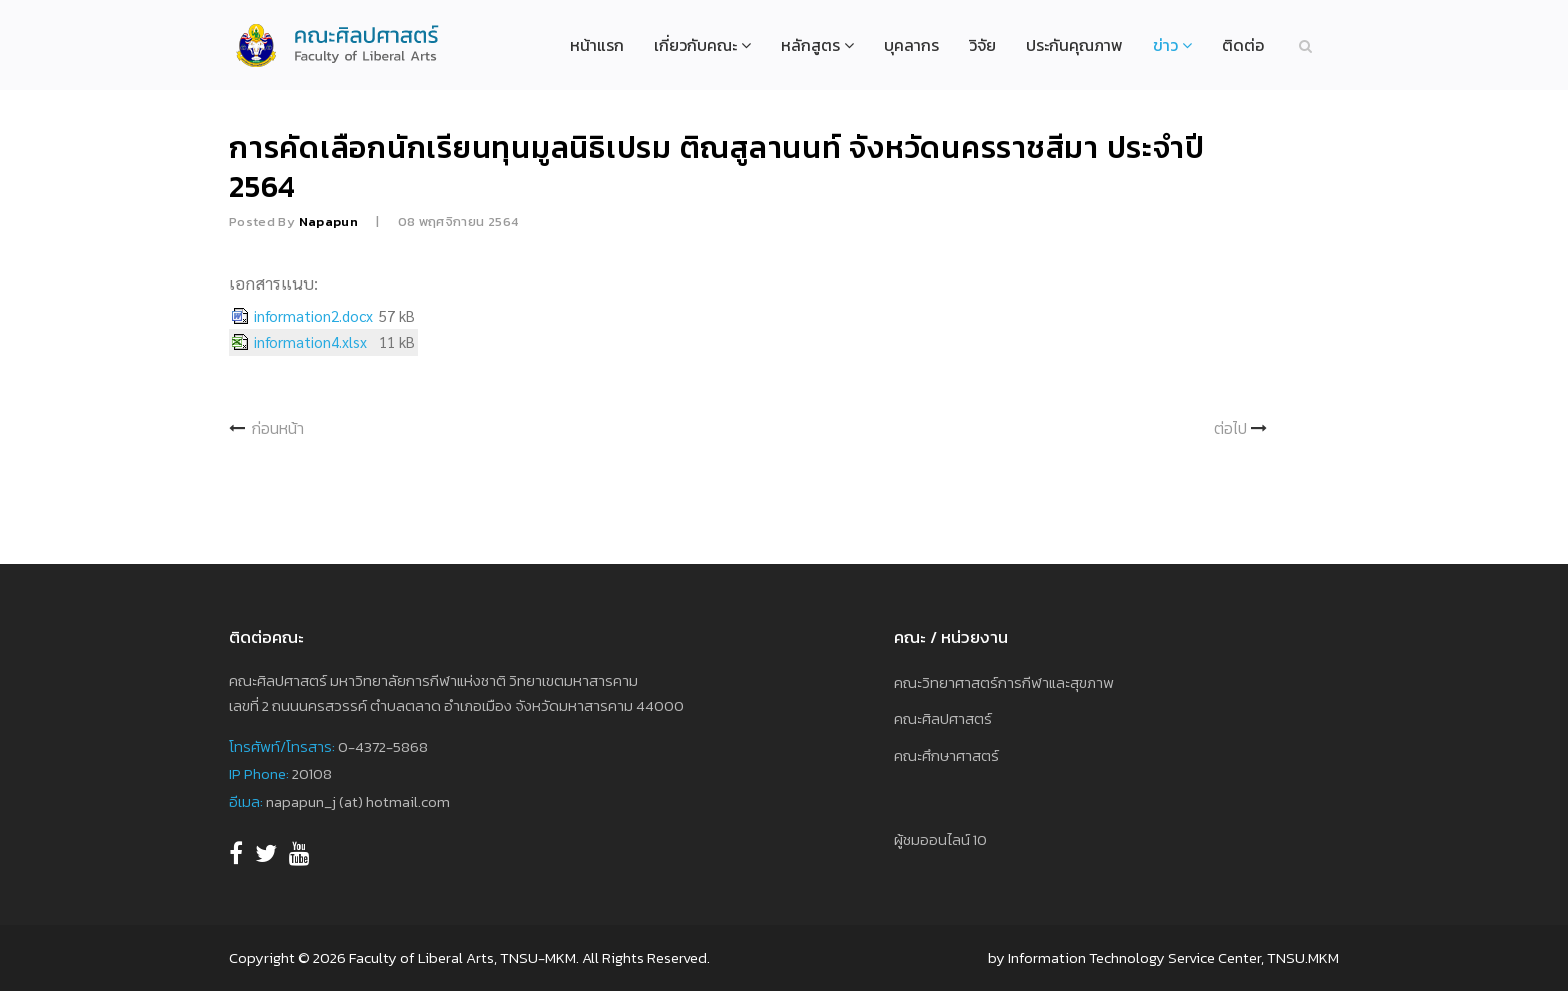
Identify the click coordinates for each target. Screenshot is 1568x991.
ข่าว (1165, 45)
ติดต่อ (1243, 45)
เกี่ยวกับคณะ (695, 45)
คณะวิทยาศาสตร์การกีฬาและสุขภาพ (1004, 682)
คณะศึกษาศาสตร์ (946, 755)
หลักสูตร (810, 45)
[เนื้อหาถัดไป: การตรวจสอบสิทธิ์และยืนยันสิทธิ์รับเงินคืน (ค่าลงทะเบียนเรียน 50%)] (1241, 428)
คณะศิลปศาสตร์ (943, 718)
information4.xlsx (310, 342)
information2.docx (313, 316)
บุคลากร (911, 45)
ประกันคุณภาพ (1074, 45)
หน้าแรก (597, 45)
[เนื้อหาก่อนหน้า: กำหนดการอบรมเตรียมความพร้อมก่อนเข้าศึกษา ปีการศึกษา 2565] (266, 428)
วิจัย (982, 45)
